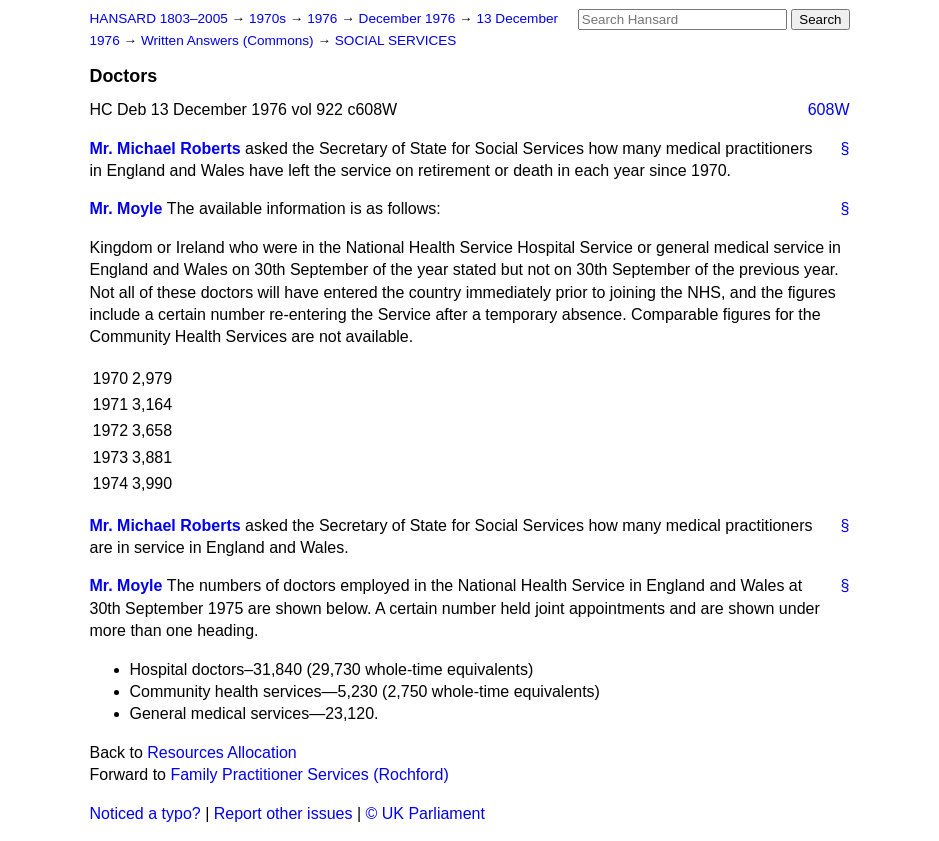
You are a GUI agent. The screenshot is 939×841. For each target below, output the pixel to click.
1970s (269, 18)
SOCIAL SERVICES (396, 40)
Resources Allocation (221, 752)
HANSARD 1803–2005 (159, 18)
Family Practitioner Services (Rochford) (309, 774)
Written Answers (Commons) (229, 40)
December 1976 (409, 18)
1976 (324, 18)
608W (829, 109)
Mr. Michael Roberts (165, 148)
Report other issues (283, 813)
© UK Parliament (425, 813)
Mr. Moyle (126, 208)
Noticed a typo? (145, 813)
